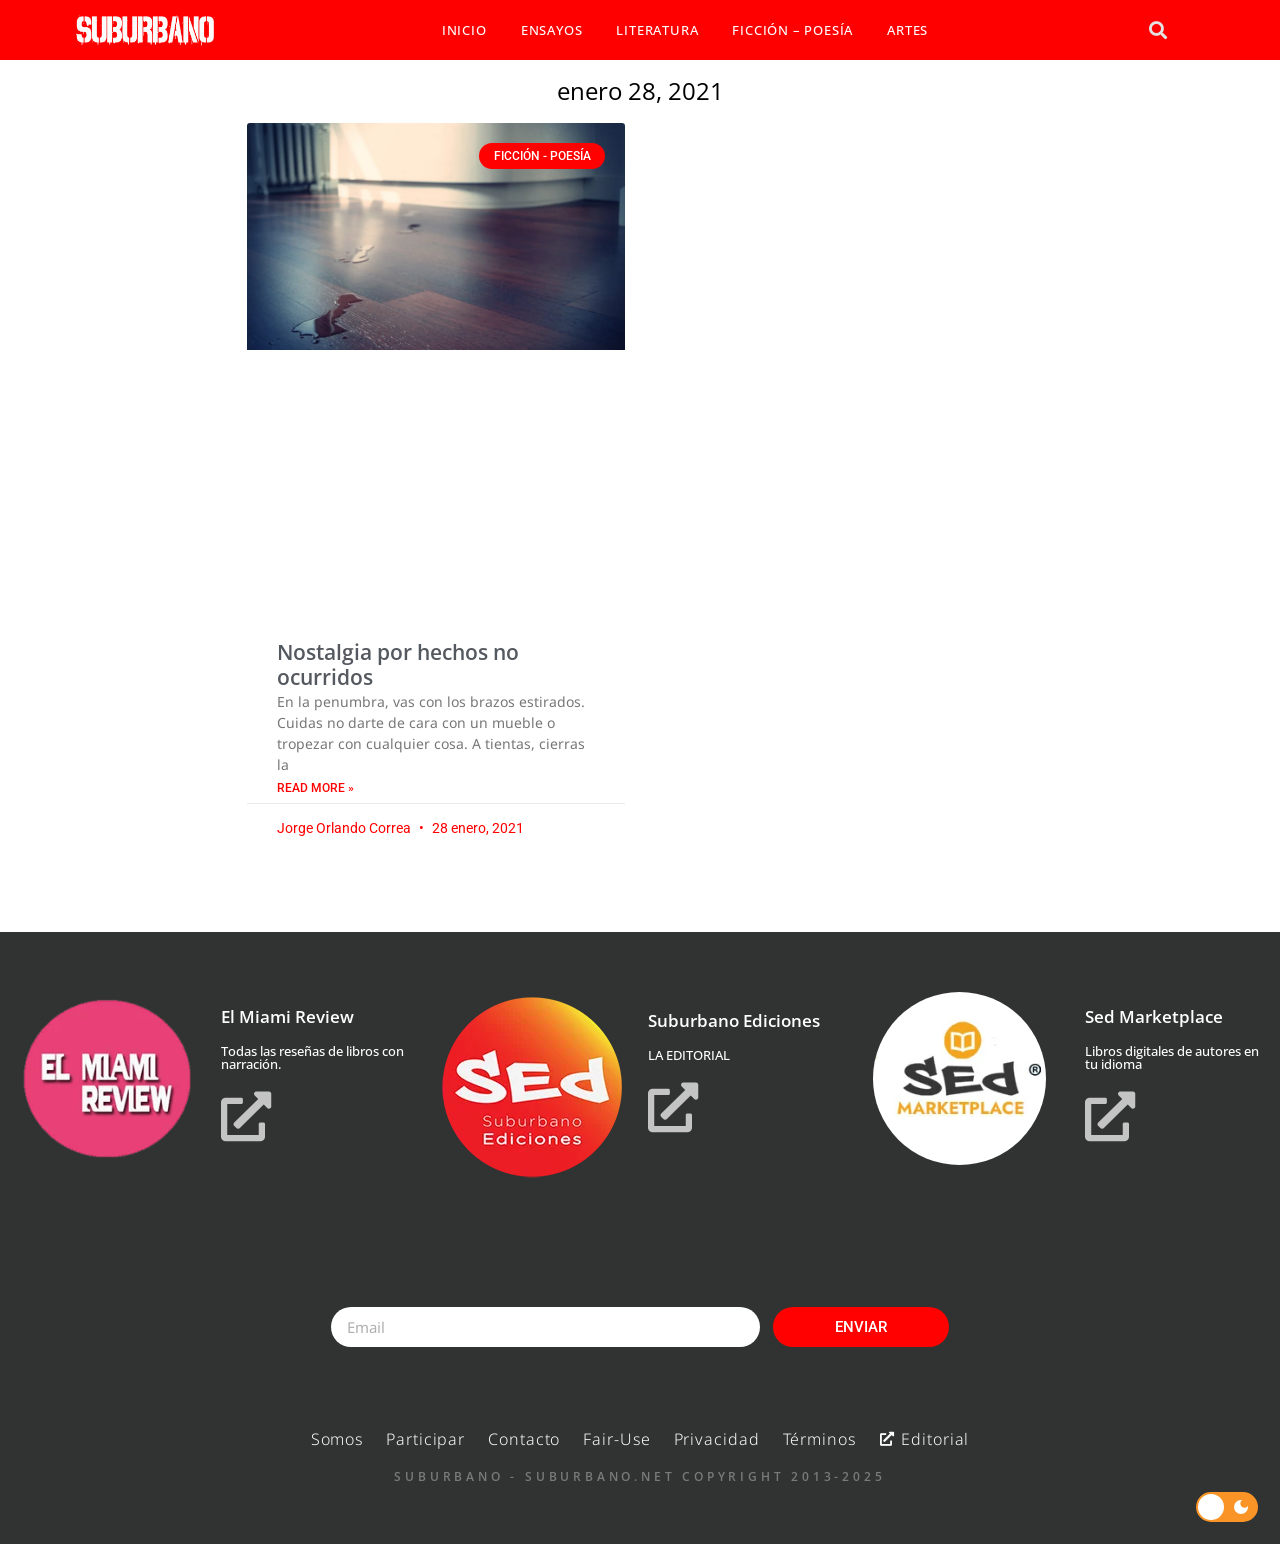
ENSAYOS (552, 30)
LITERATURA (657, 30)
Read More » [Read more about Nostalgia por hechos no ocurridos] (315, 788)
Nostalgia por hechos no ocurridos (398, 664)
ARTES (907, 30)
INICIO (464, 30)
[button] (1157, 30)
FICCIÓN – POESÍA (792, 30)
